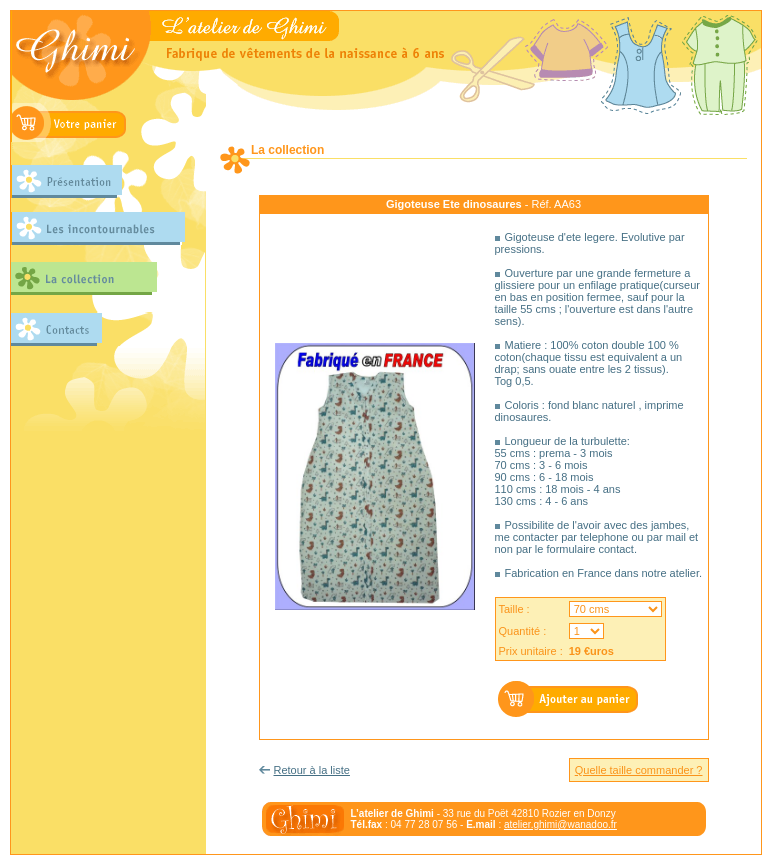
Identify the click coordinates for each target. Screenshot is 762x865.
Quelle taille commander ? (639, 770)
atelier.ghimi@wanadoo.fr (560, 824)
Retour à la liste (312, 770)
